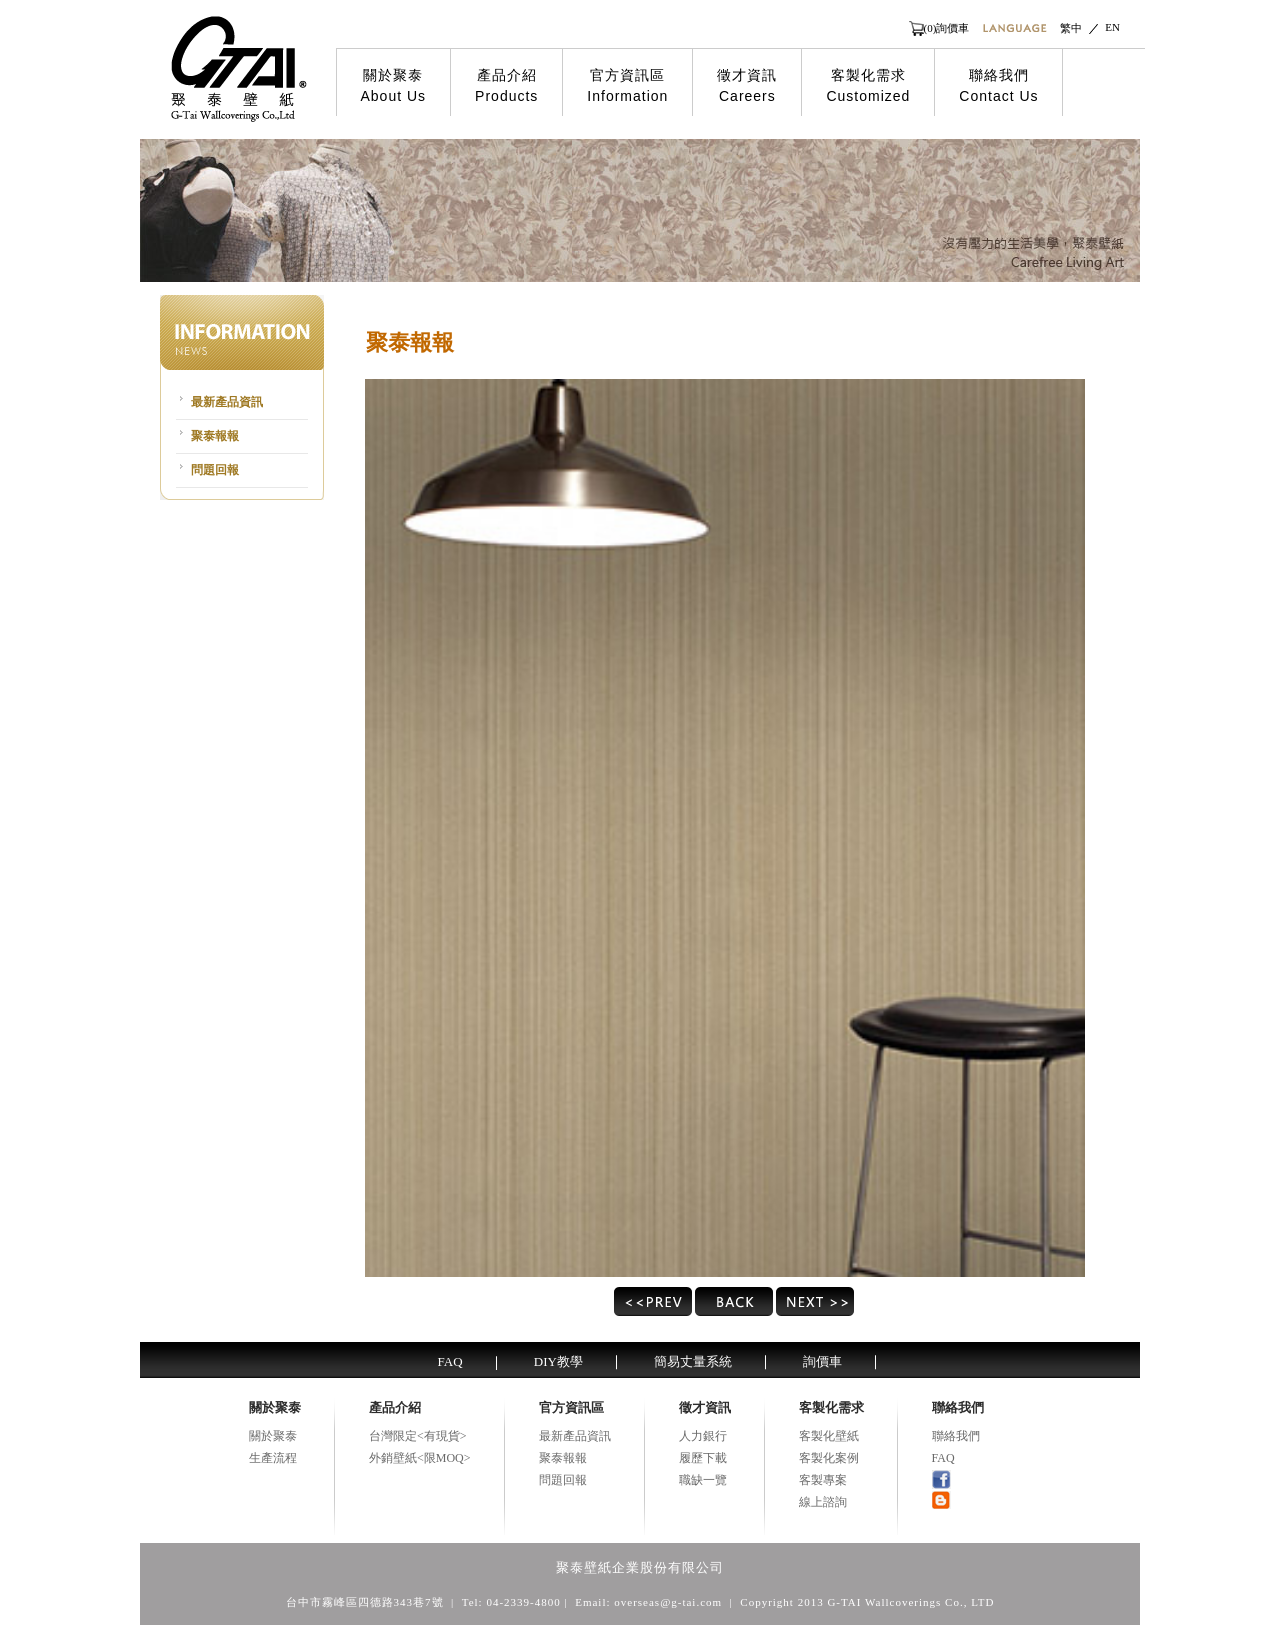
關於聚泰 (394, 86)
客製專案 (823, 1480)
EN (1112, 27)
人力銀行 (703, 1436)
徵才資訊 (747, 86)
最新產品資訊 (227, 402)
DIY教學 (558, 1361)
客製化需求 (868, 86)
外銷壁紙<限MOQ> (420, 1458)
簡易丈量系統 (693, 1361)
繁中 (1071, 28)
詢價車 (822, 1361)
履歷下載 (703, 1458)
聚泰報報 (215, 436)
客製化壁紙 (829, 1436)
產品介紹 (506, 86)
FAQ (450, 1361)
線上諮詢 (823, 1502)
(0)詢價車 (947, 28)
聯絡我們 (998, 86)
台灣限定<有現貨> (418, 1436)
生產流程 (273, 1458)
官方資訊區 (627, 86)
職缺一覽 (703, 1480)
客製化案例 (829, 1458)
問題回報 (215, 470)
